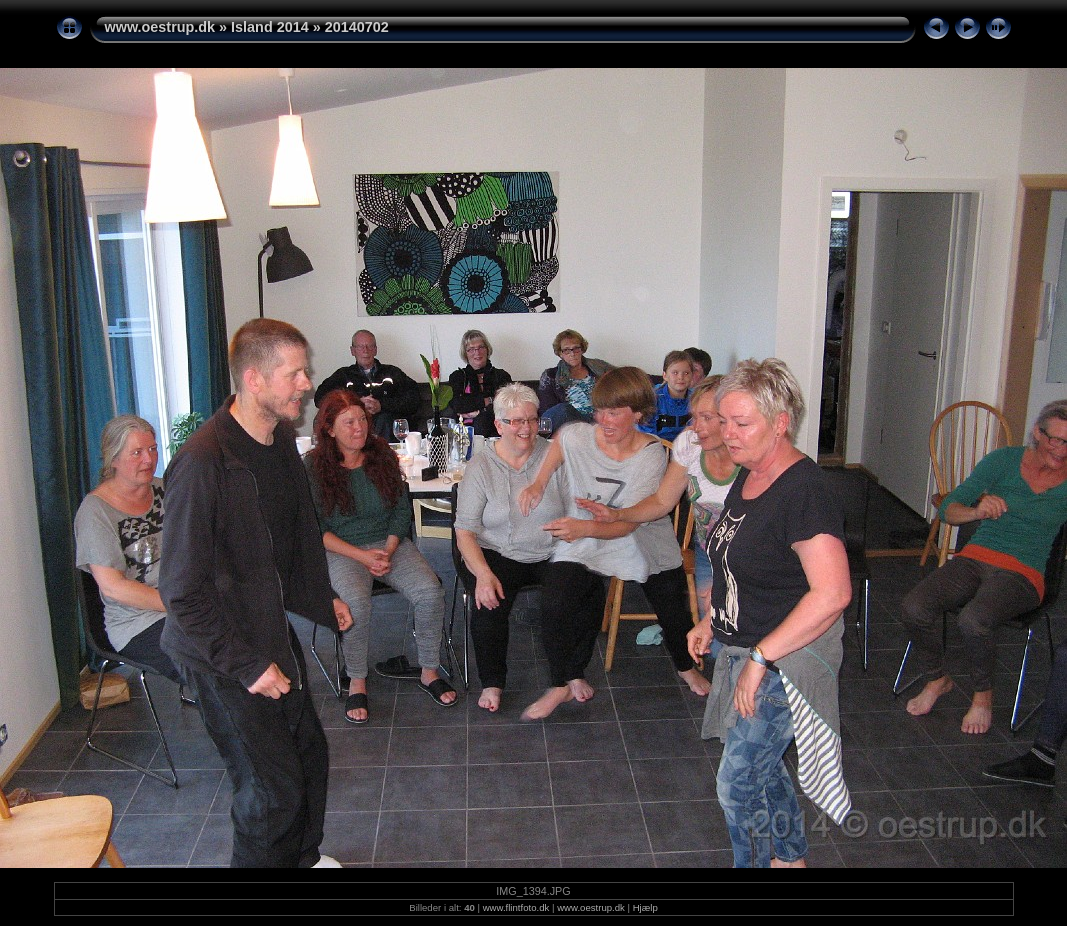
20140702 (357, 27)
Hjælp (645, 907)
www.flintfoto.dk (516, 907)
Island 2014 (270, 27)
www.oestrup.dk (160, 27)
